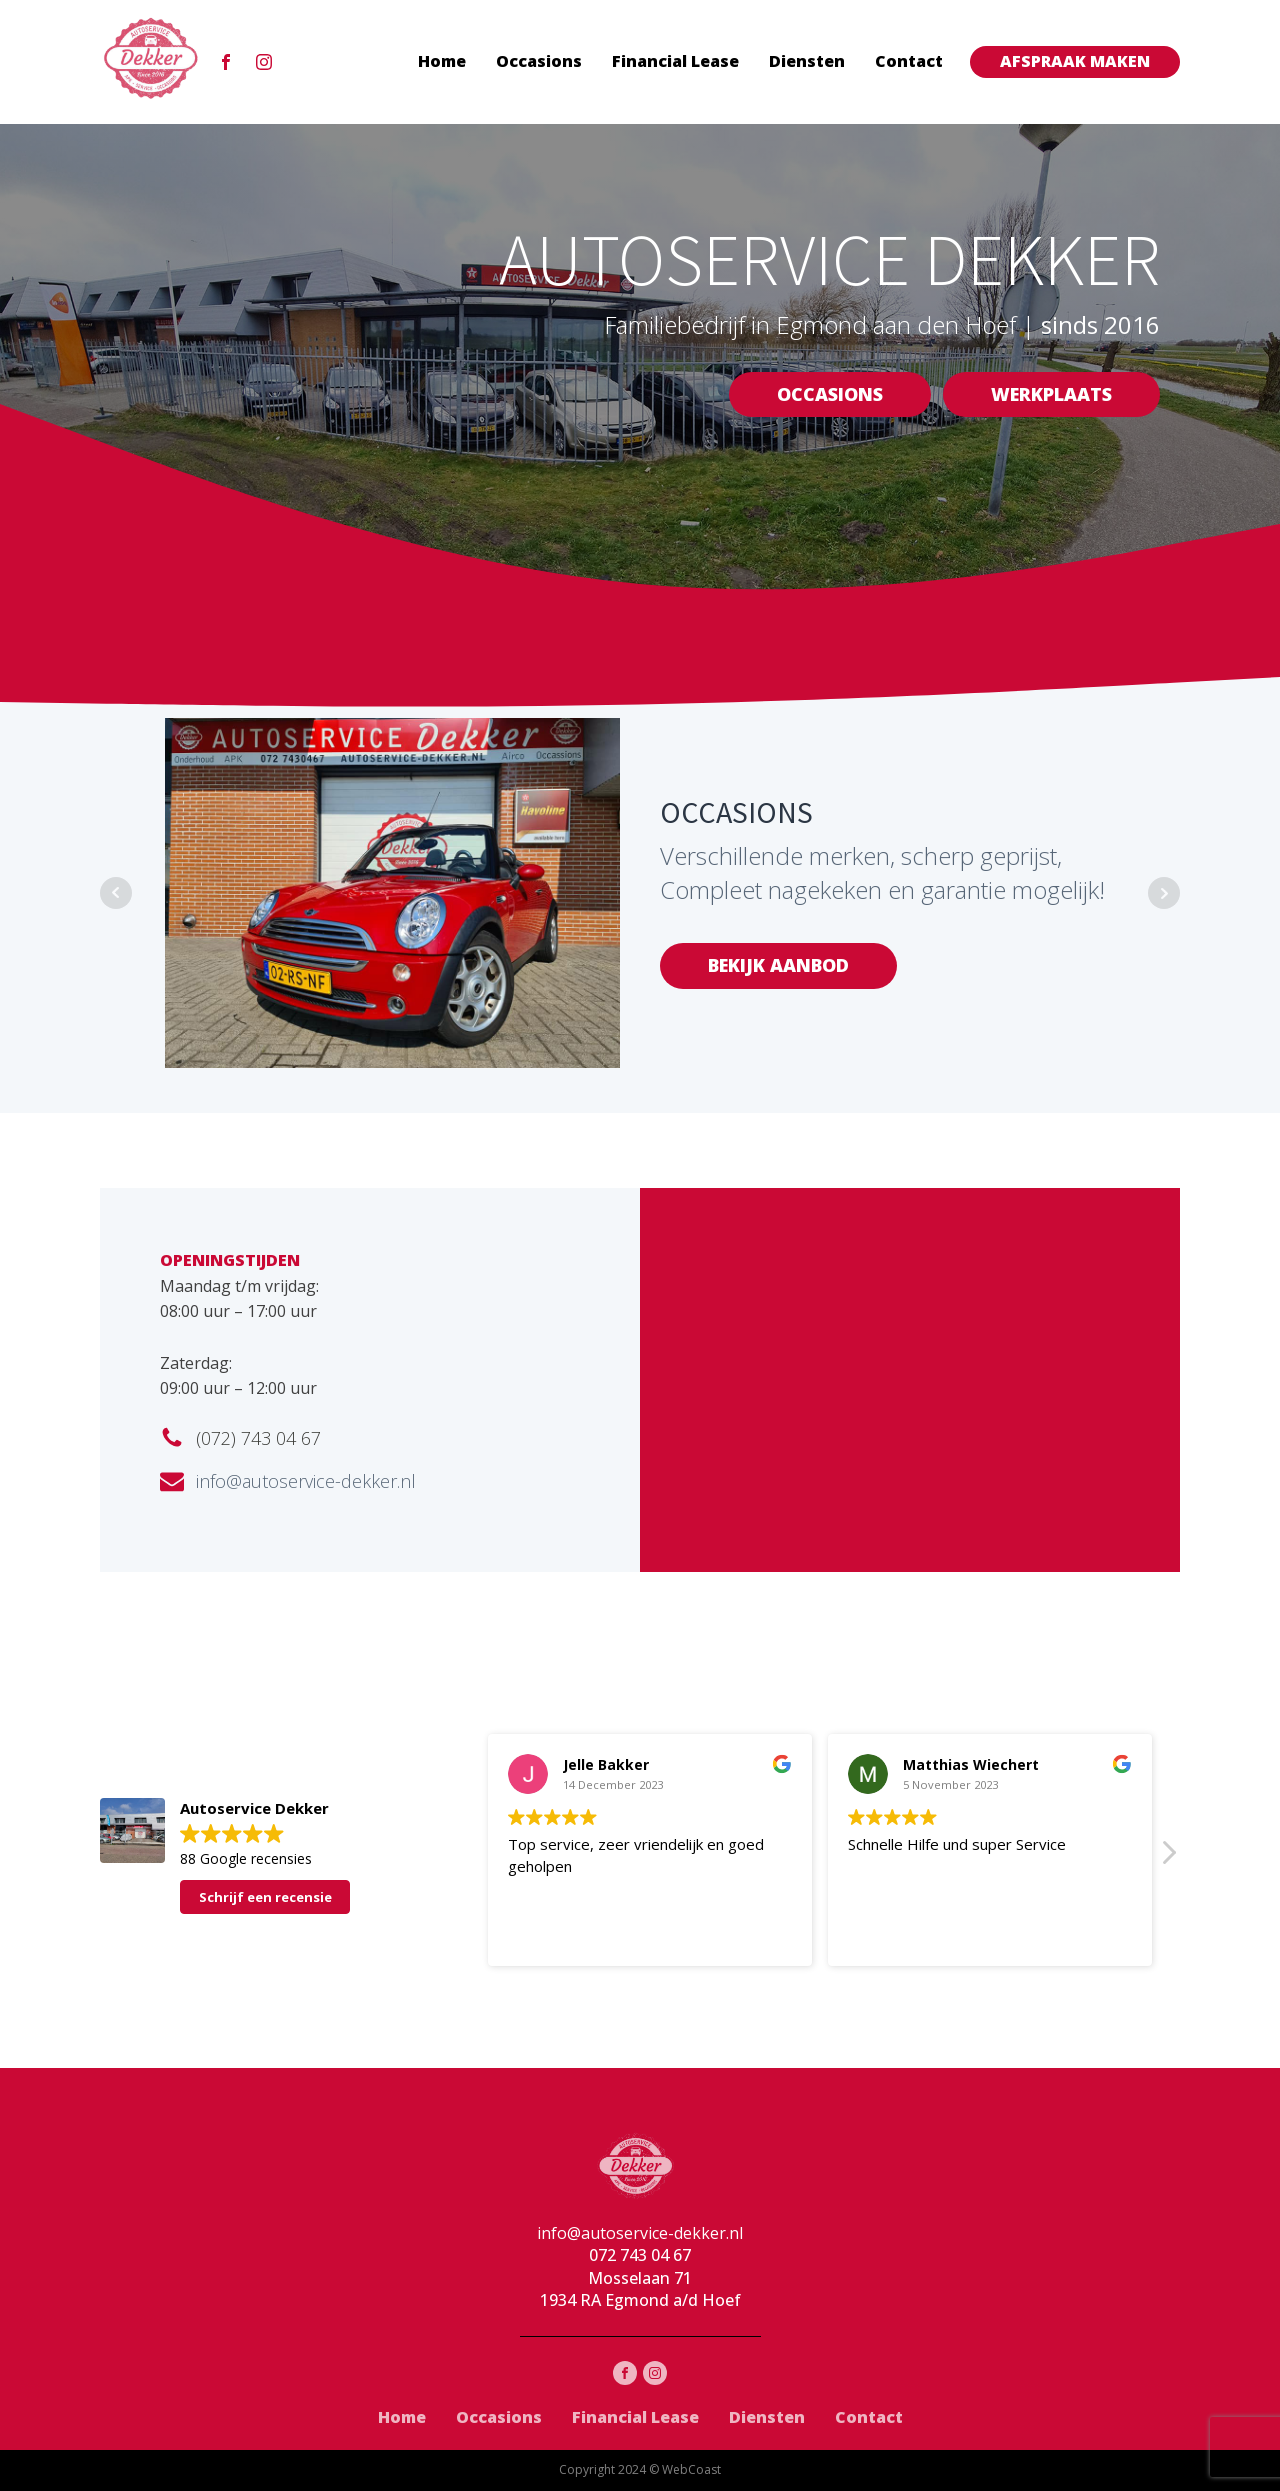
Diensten (807, 61)
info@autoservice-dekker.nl (306, 1481)
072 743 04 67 (640, 2255)
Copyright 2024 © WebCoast (640, 2469)
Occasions (539, 61)
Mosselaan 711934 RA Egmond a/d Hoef (640, 2289)
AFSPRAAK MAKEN (1075, 61)
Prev (116, 893)
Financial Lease (675, 61)
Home (442, 61)
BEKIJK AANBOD (778, 965)
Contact (909, 61)
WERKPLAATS (1051, 394)
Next (1164, 893)
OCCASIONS (830, 394)
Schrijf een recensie (265, 1897)
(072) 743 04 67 (258, 1438)
